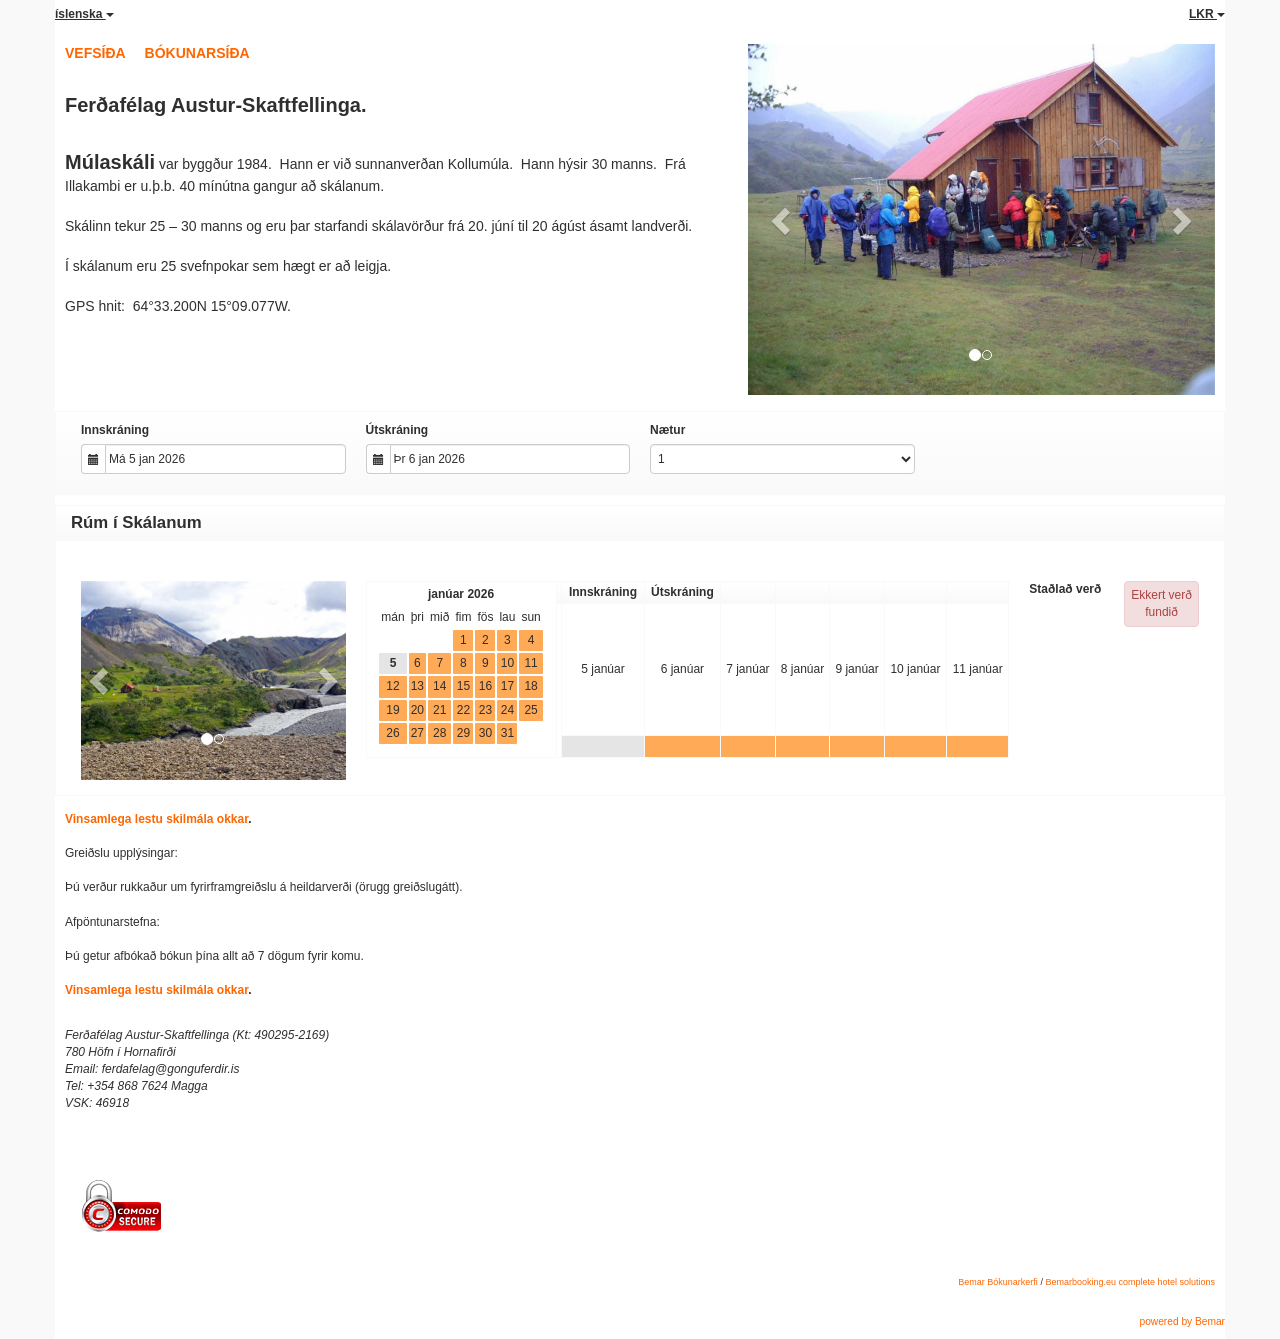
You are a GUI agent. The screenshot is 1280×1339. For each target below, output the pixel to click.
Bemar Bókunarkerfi (998, 1282)
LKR (1207, 14)
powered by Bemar (1182, 1321)
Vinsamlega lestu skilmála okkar (156, 819)
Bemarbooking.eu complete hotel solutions (1130, 1282)
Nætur (667, 430)
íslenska (84, 14)
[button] (783, 220)
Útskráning (397, 430)
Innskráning (115, 430)
